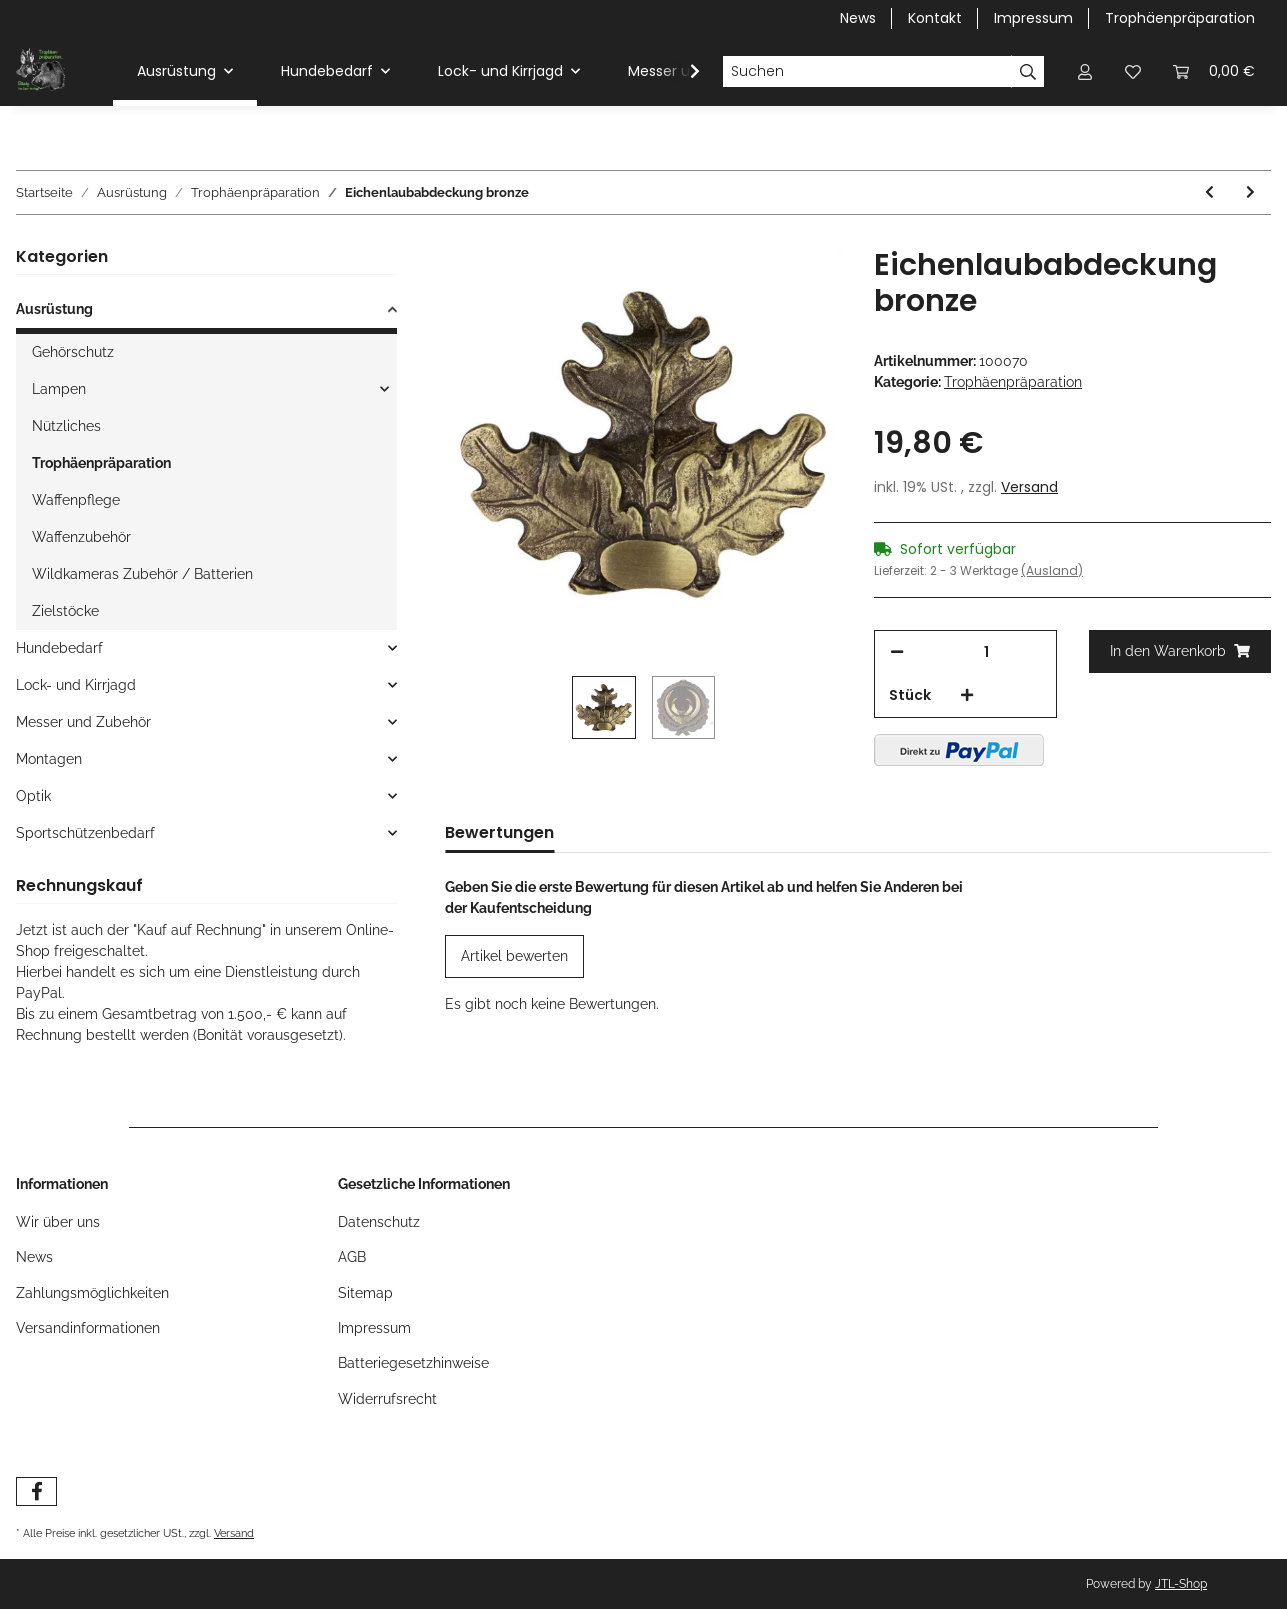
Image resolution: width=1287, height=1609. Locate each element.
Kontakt (935, 18)
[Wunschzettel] (1133, 71)
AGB (352, 1257)
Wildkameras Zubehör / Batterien (142, 574)
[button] (1085, 71)
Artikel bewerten (514, 956)
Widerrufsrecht (387, 1399)
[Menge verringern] (897, 652)
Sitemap (365, 1293)
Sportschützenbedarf (85, 833)
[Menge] (987, 652)
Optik (33, 796)
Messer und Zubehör (83, 722)
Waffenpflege (76, 500)
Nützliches (66, 426)
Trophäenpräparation (1180, 18)
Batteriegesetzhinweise (413, 1363)
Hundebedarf (59, 648)
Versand (1029, 487)
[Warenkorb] (1214, 71)
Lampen (59, 389)
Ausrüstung (54, 309)
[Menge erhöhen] (967, 695)
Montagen (49, 759)
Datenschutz (379, 1222)
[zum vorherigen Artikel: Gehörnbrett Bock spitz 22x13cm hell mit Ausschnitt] (1209, 192)
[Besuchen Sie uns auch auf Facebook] (36, 1491)
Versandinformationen (88, 1328)
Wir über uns (58, 1222)
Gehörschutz (73, 352)
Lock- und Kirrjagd (76, 685)
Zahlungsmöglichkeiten (92, 1293)
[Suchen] (867, 72)
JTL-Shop (1181, 1584)
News (858, 18)
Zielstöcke (65, 611)
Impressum (1033, 18)
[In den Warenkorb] (1180, 651)
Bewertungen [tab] (499, 832)
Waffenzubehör (81, 537)
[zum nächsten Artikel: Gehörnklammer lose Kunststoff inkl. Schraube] (1250, 192)
